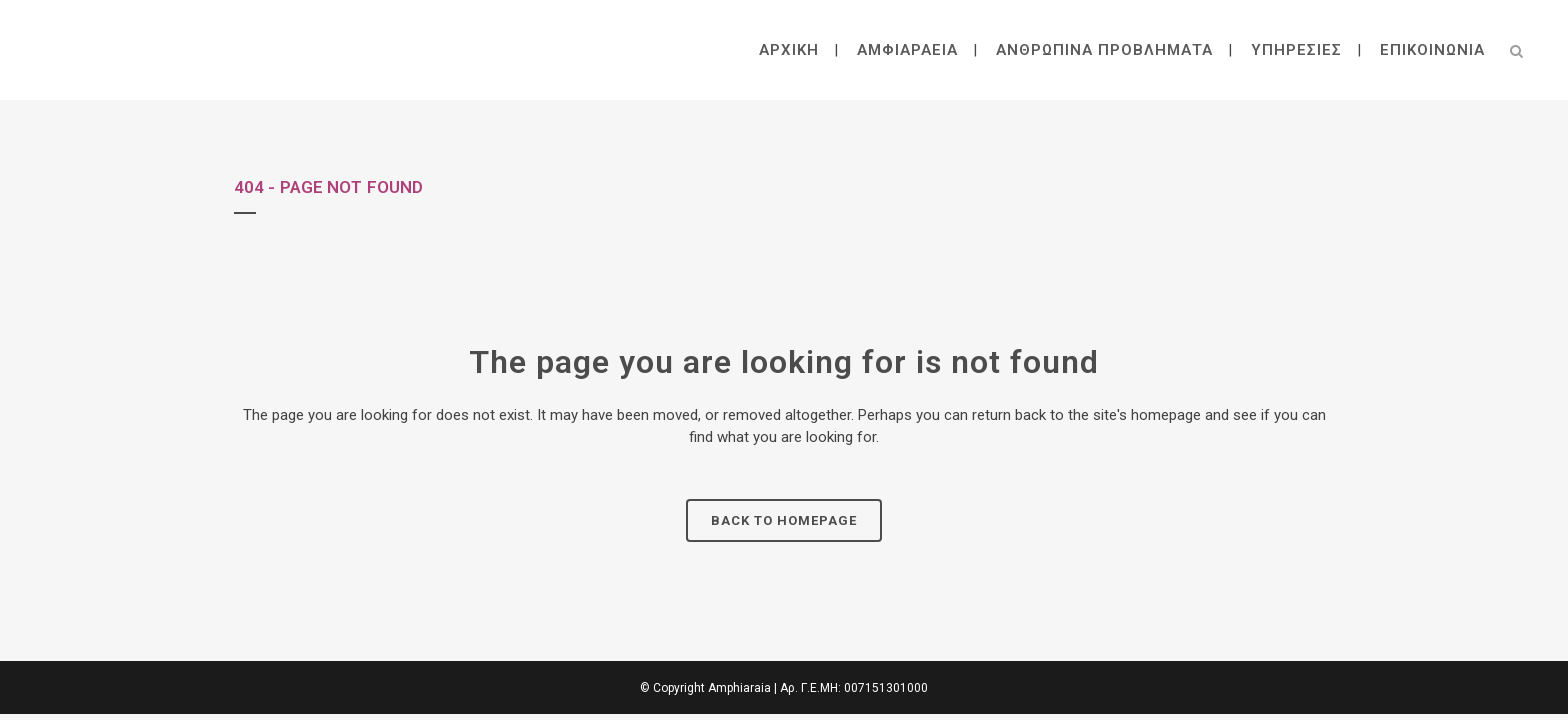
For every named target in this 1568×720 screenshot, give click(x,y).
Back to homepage (784, 520)
